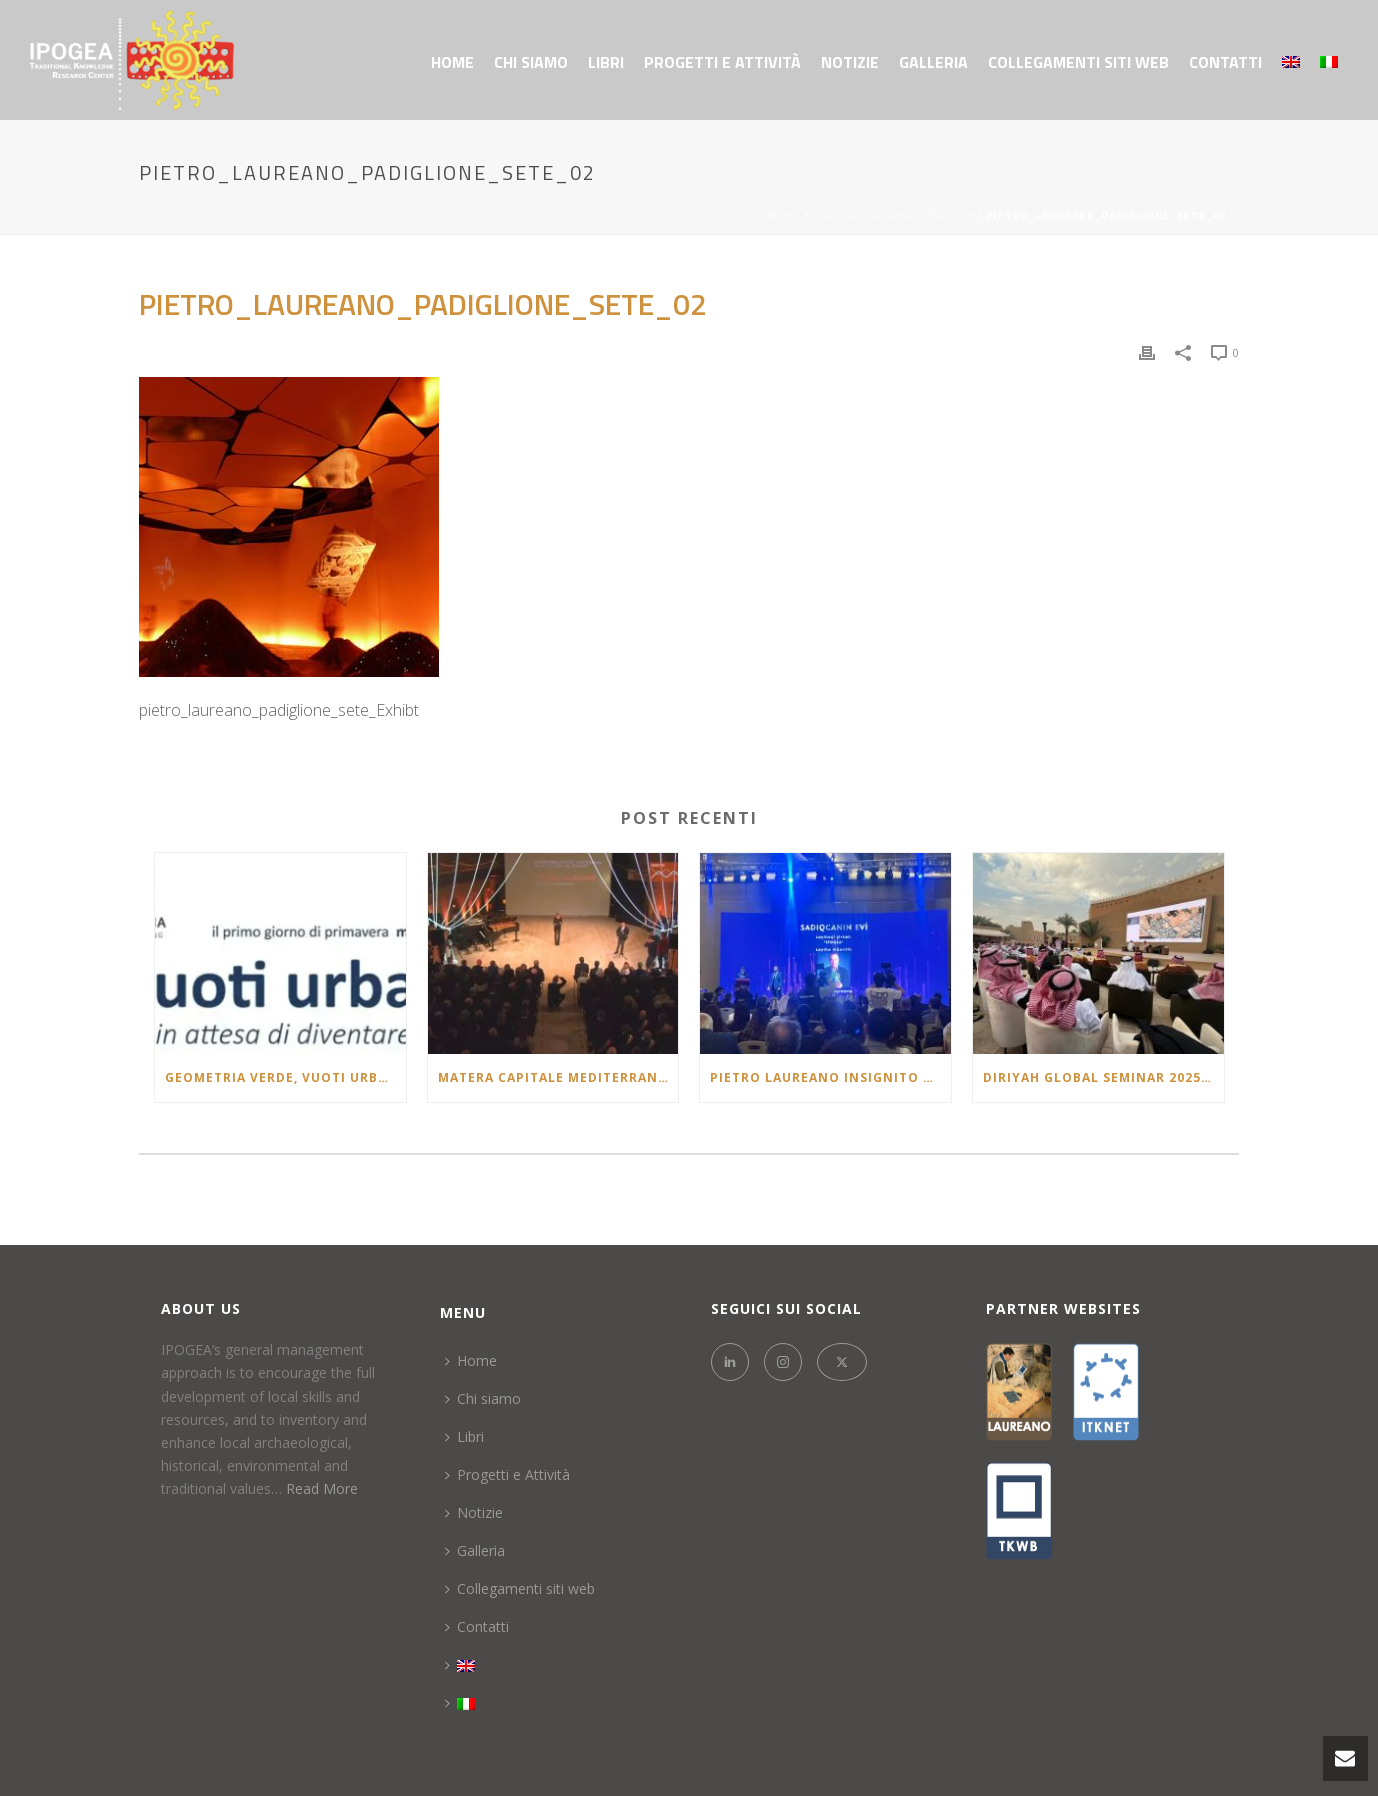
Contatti (1225, 62)
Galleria (933, 62)
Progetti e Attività (722, 62)
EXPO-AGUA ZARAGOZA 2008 (893, 215)
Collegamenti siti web (1078, 62)
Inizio (783, 215)
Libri (606, 62)
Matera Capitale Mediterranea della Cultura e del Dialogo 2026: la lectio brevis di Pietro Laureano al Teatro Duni (558, 1077)
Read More (322, 1488)
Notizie (850, 62)
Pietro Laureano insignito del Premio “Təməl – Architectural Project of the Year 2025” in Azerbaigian (830, 1077)
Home (452, 62)
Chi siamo (531, 62)
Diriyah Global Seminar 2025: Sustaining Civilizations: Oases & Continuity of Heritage (1103, 1077)
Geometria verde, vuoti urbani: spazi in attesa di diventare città (285, 1077)
